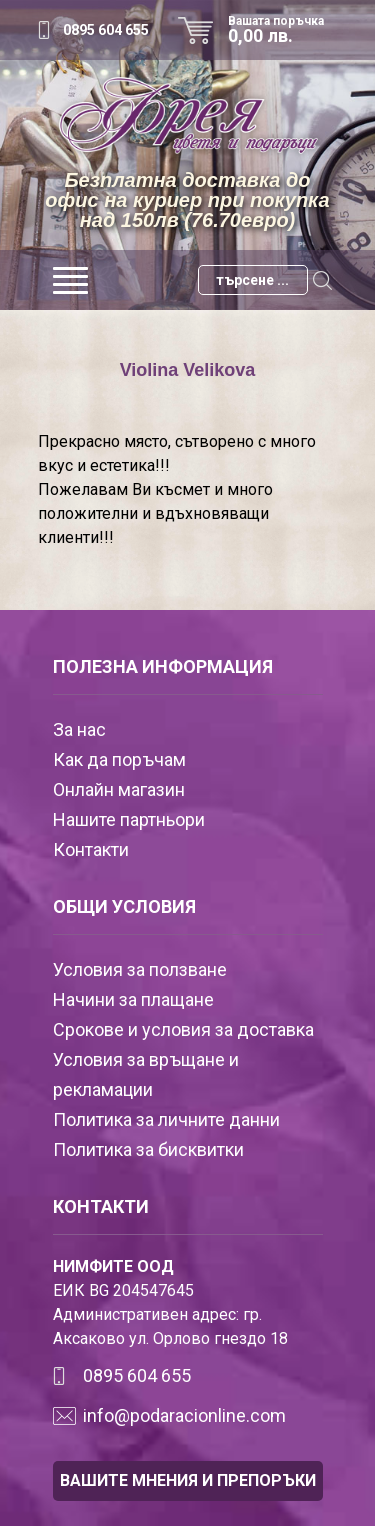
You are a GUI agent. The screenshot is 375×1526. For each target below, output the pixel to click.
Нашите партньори (129, 819)
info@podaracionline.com (184, 1415)
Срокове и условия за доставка (183, 1029)
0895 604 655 (106, 30)
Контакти (91, 849)
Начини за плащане (133, 999)
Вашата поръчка (283, 30)
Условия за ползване (140, 969)
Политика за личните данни (166, 1119)
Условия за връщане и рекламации (146, 1074)
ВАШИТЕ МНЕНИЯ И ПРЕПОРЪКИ (188, 1480)
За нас (79, 729)
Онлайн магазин (119, 789)
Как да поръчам (119, 759)
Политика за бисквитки (148, 1149)
